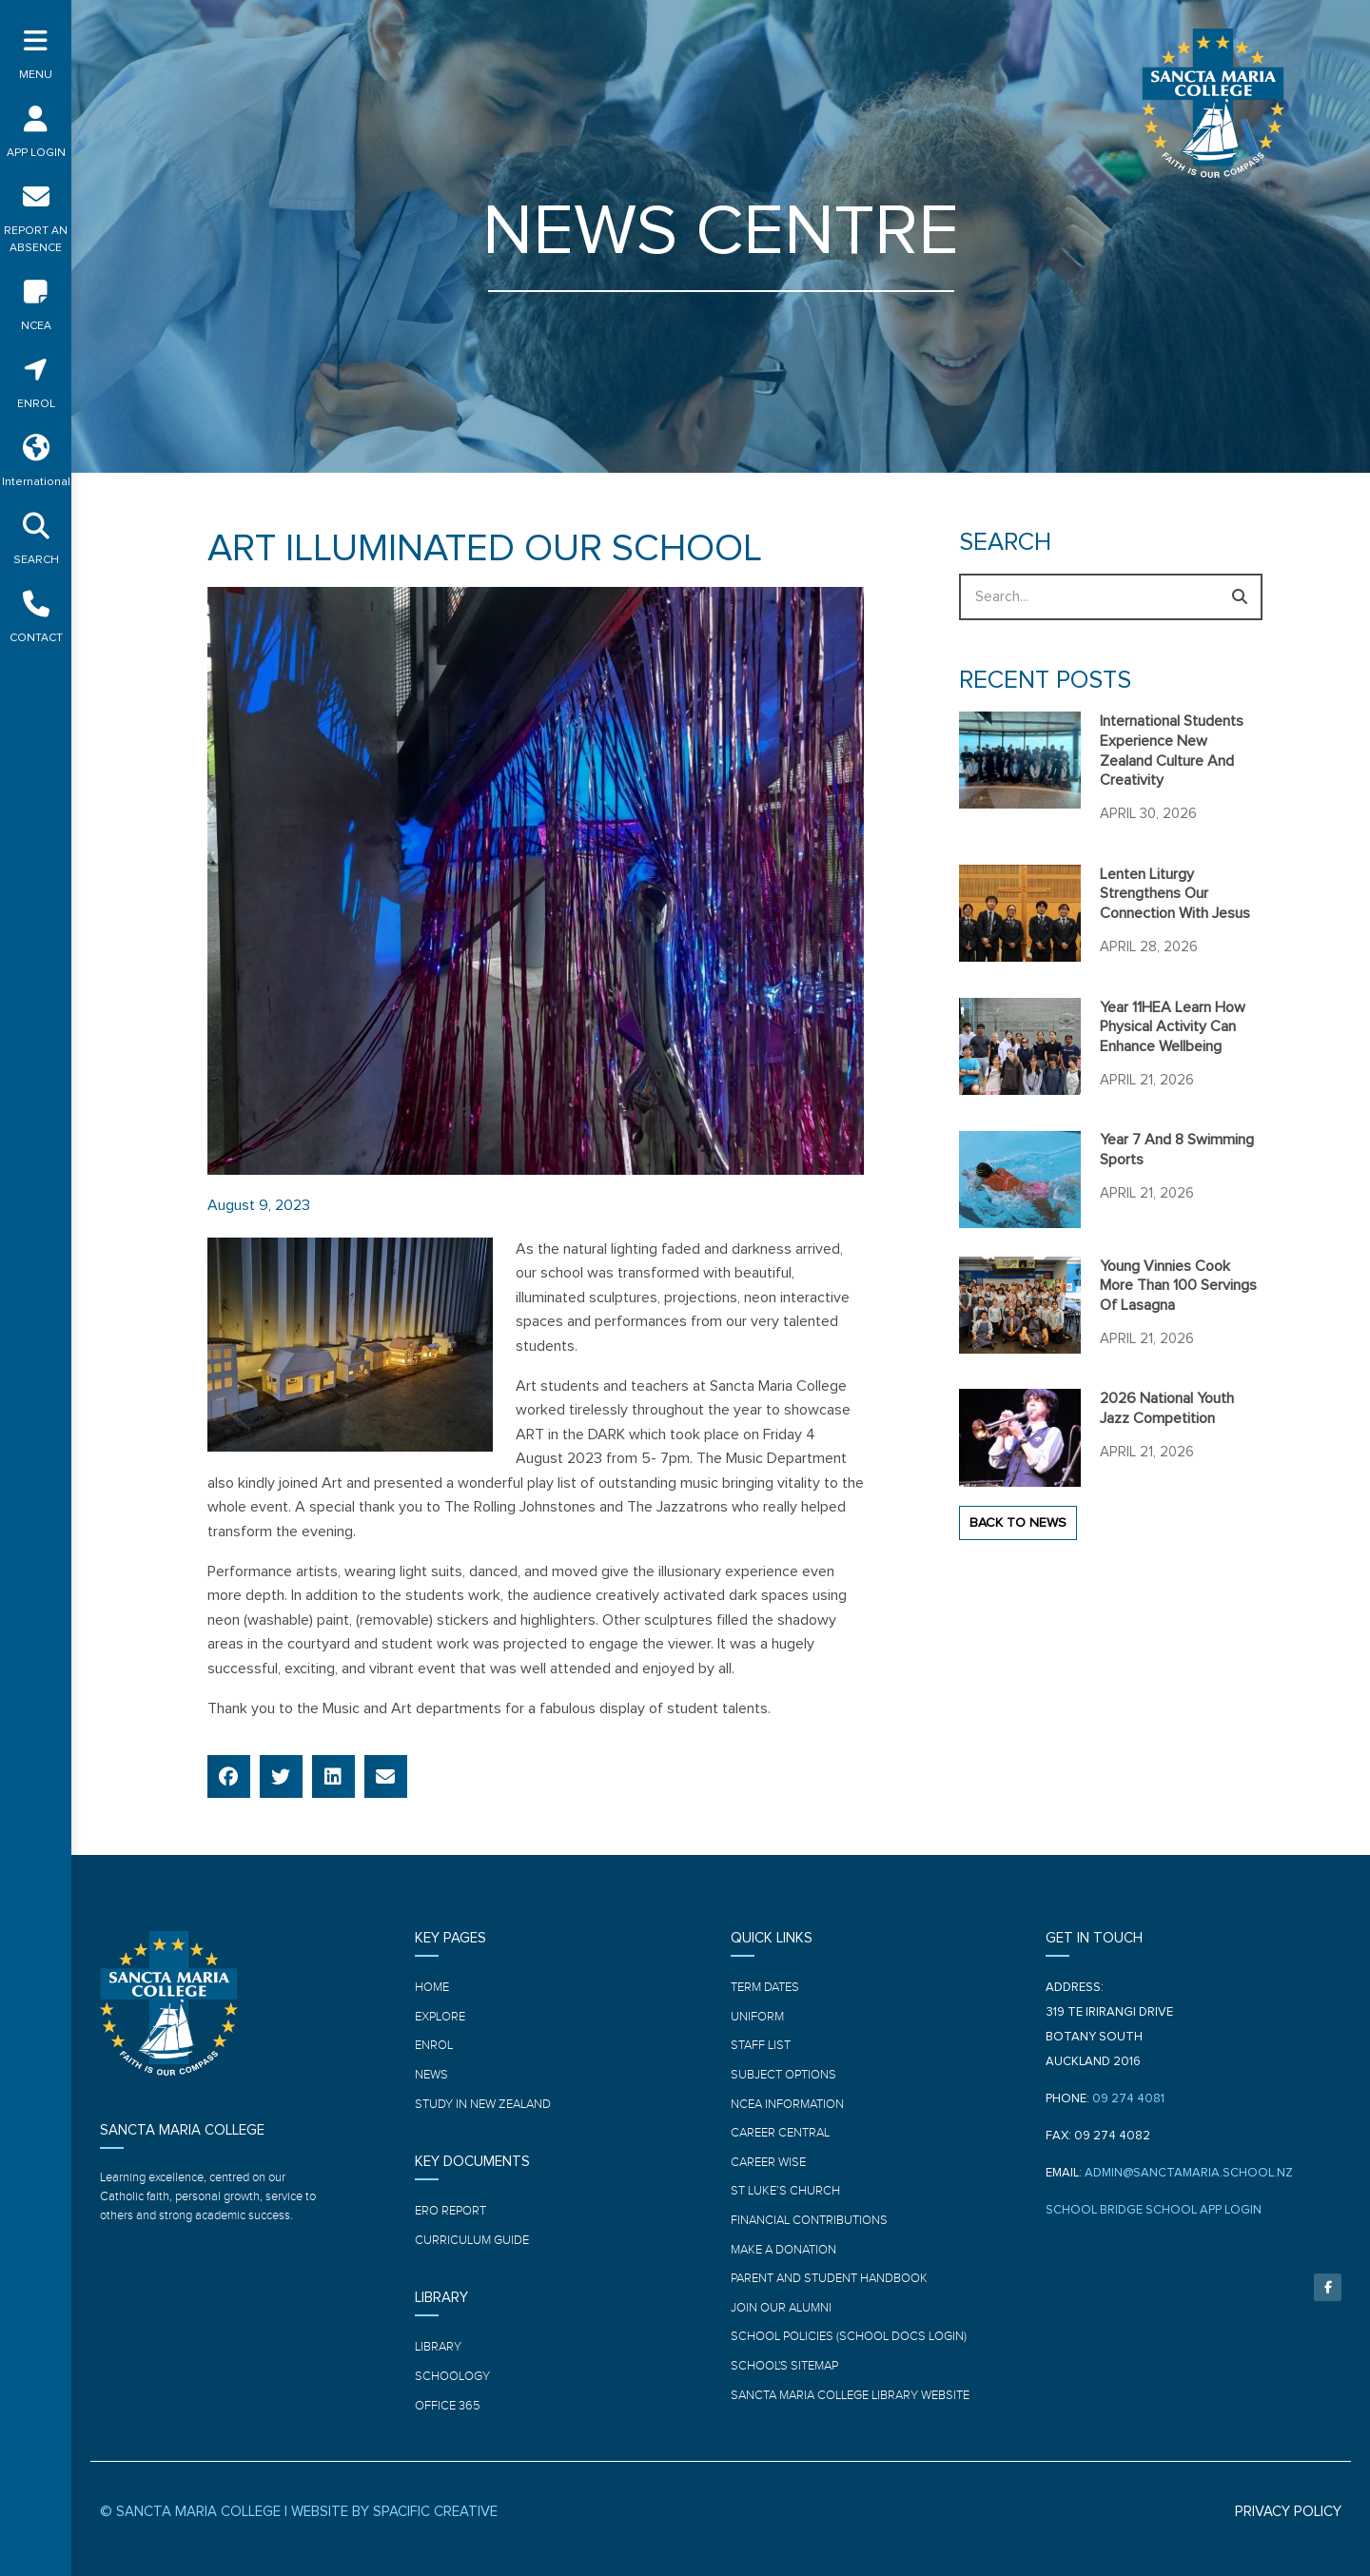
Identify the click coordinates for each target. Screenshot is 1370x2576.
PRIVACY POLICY (1288, 2512)
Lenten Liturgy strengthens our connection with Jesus (1175, 894)
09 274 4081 (1128, 2099)
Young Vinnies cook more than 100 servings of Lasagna (1178, 1286)
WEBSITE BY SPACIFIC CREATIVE (394, 2512)
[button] (228, 1776)
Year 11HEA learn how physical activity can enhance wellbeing (1172, 1027)
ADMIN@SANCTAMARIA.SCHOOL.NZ (1189, 2173)
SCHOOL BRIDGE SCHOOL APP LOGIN (1154, 2210)
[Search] (1239, 597)
